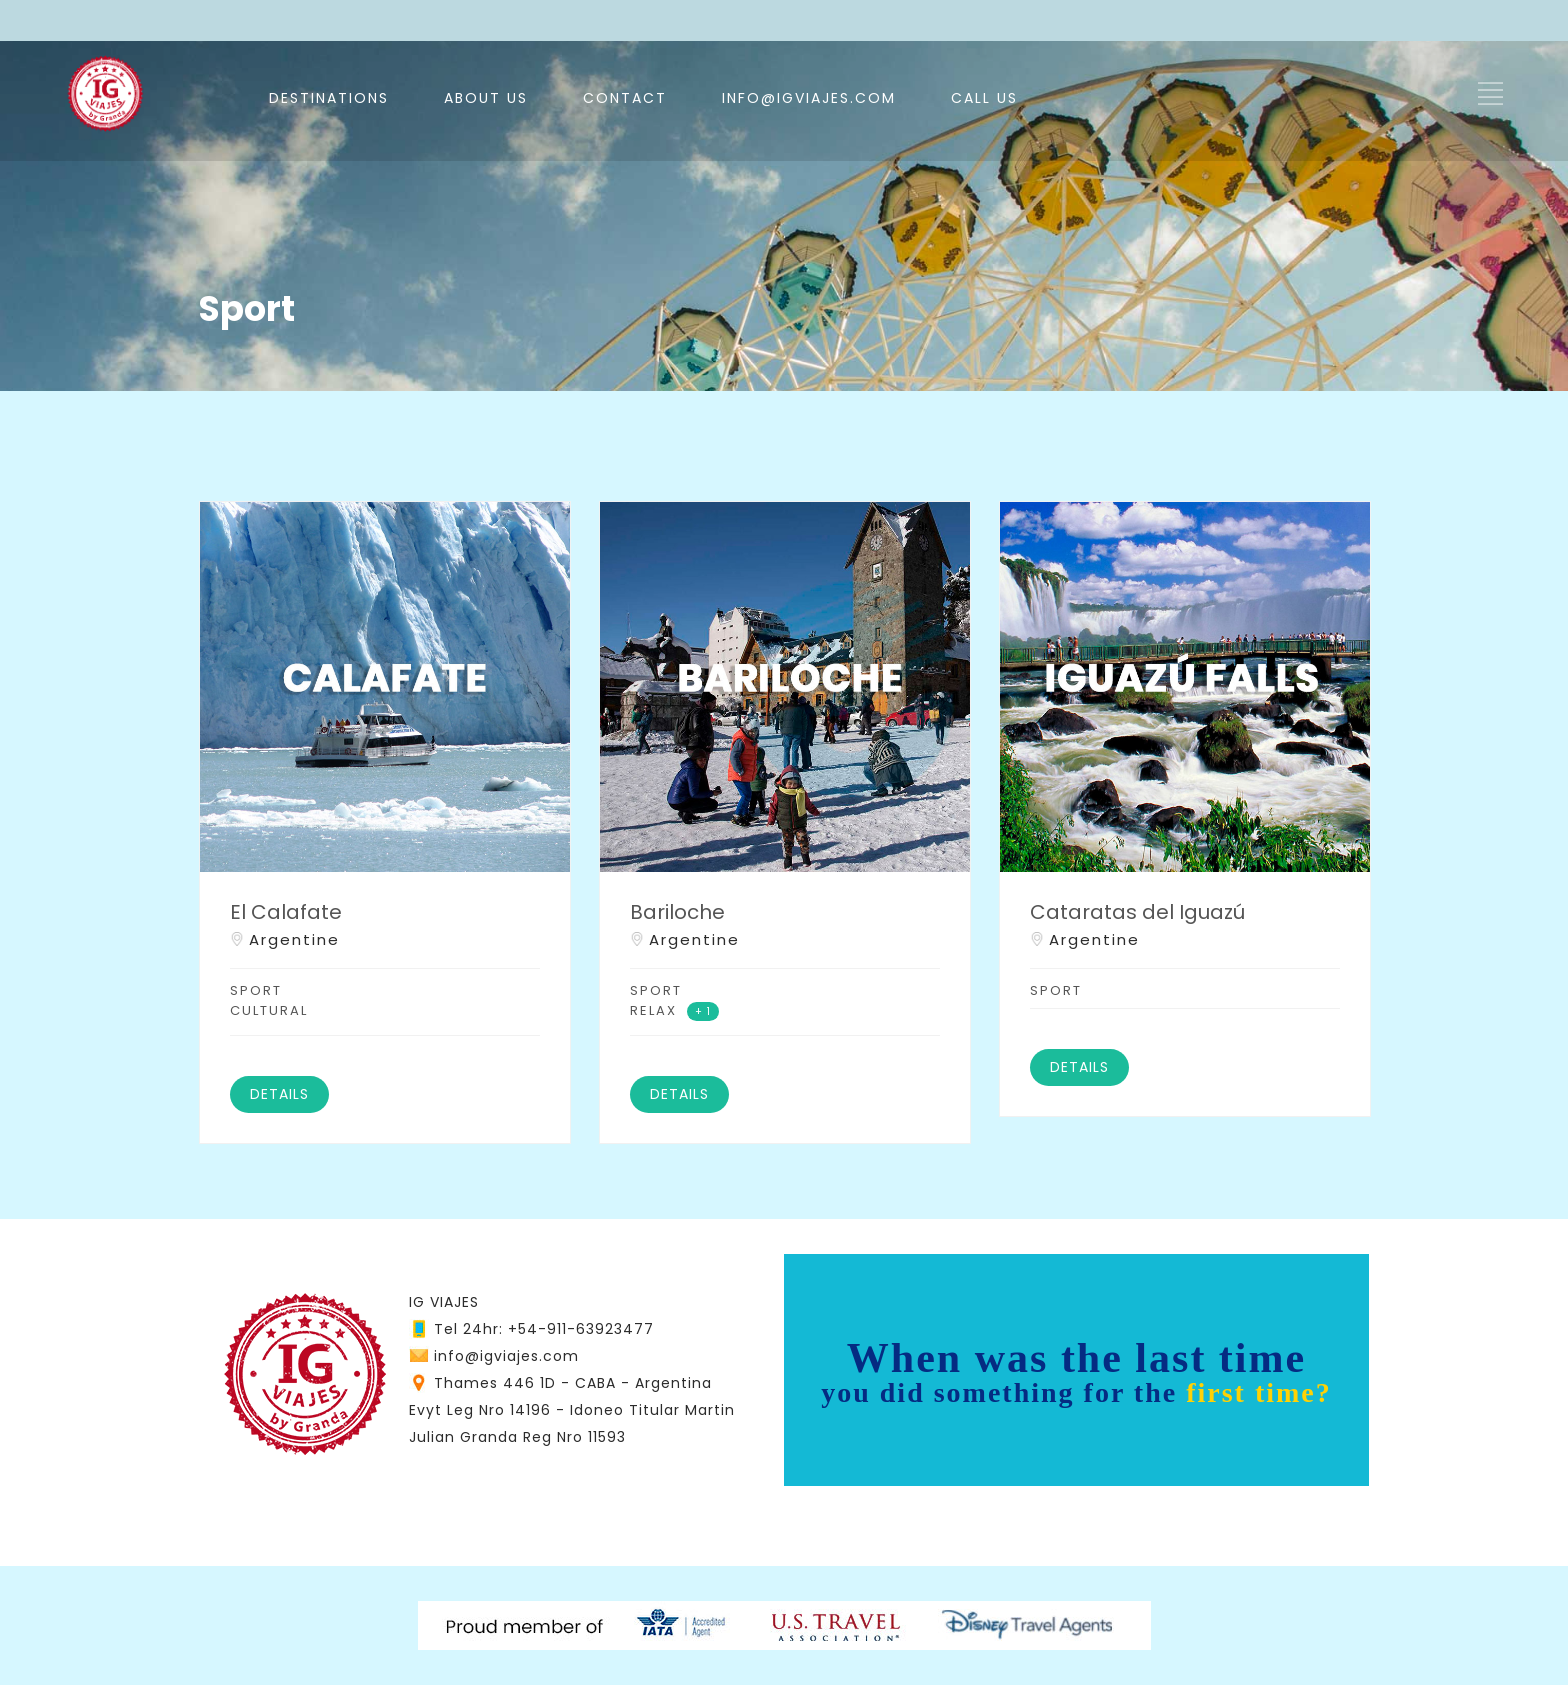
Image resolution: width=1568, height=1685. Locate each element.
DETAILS (279, 1094)
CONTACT (625, 98)
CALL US (984, 98)
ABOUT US (486, 98)
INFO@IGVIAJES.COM (809, 98)
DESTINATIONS (329, 98)
